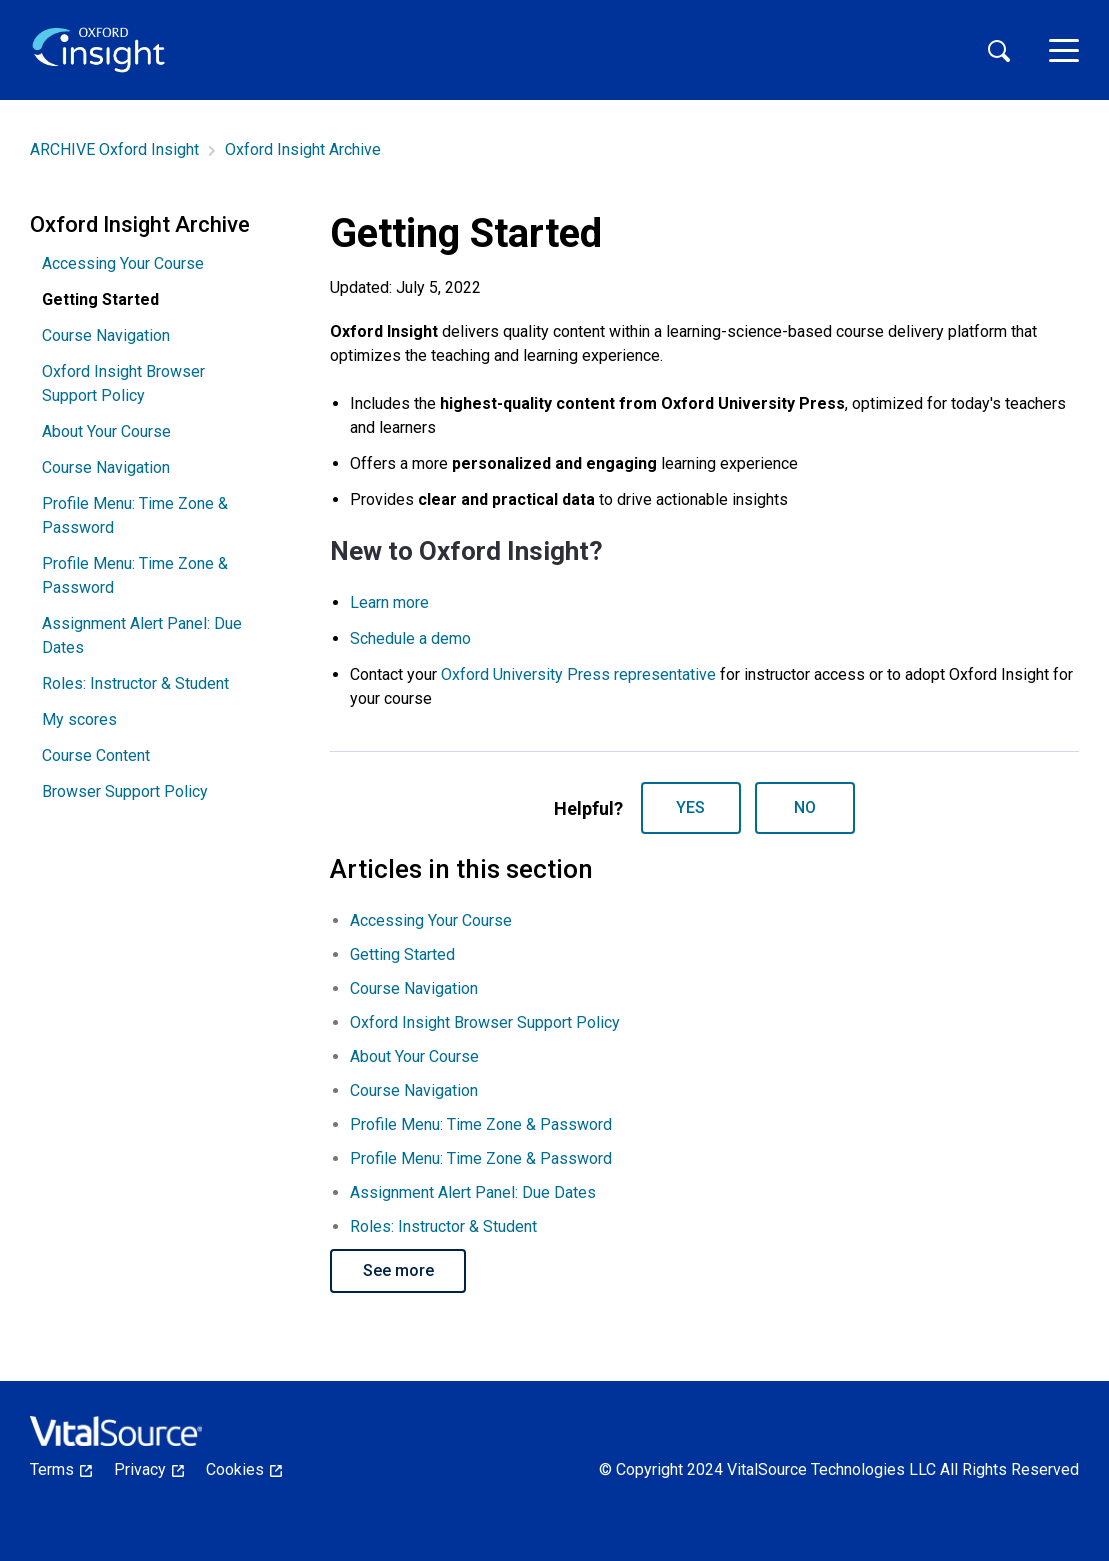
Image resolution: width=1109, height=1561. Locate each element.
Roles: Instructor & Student (135, 683)
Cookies (244, 1469)
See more (398, 1270)
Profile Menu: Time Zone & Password (135, 515)
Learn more (389, 602)
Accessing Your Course (123, 263)
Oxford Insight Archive (303, 149)
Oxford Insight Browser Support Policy (123, 383)
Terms (61, 1469)
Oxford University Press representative (578, 674)
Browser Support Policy (125, 791)
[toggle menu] (1064, 50)
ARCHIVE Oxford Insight (114, 149)
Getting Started (402, 954)
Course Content (96, 755)
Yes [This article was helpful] (690, 807)
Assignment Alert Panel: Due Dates (142, 635)
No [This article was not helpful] (805, 807)
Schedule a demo (410, 638)
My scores (79, 719)
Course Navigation (106, 335)
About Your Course (106, 431)
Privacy (149, 1469)
